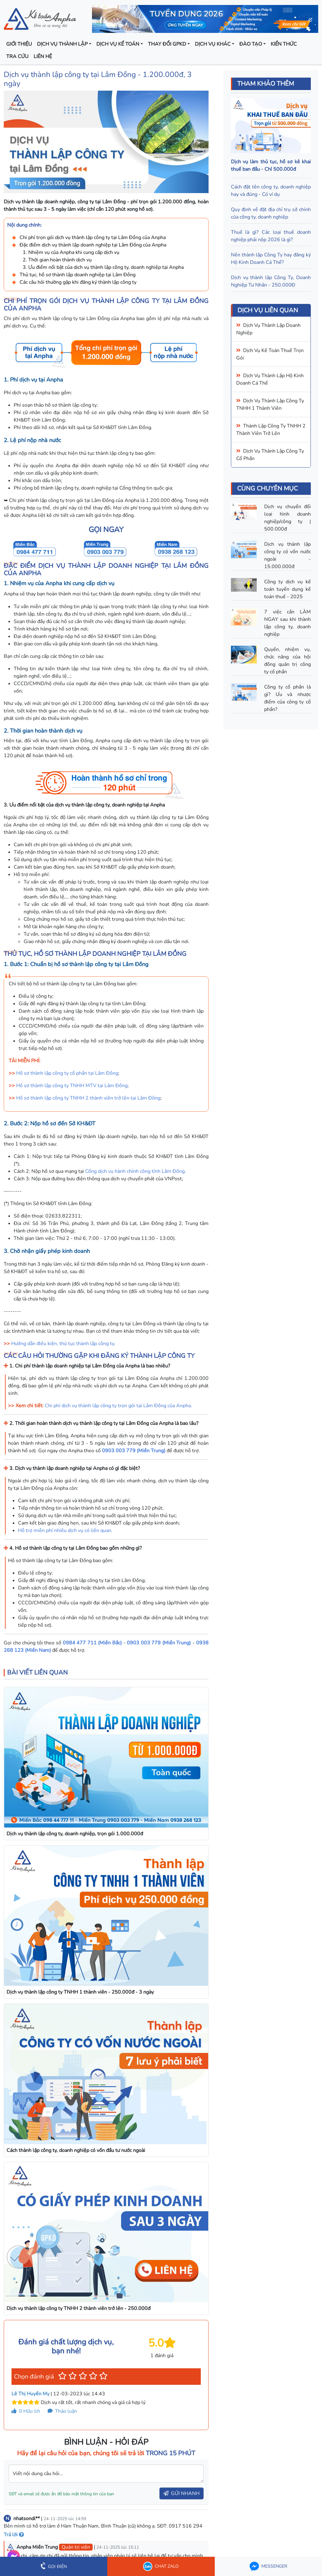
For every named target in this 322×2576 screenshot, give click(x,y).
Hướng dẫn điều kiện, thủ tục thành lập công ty (62, 1343)
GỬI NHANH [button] (181, 2493)
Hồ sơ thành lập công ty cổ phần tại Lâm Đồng (67, 1073)
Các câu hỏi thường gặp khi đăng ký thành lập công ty (78, 282)
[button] (62, 2375)
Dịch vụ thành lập (62, 44)
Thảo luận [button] (62, 2411)
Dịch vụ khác (213, 44)
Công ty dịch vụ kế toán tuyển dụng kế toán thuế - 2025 (287, 589)
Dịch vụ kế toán (117, 44)
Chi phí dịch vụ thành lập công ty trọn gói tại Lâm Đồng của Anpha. (118, 1405)
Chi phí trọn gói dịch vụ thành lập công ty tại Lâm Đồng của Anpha (93, 237)
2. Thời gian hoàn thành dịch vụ (58, 259)
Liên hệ (43, 56)
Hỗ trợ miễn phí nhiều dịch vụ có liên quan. (65, 1530)
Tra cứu (17, 56)
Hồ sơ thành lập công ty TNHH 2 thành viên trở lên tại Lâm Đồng (88, 1098)
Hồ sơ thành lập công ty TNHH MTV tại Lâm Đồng (71, 1085)
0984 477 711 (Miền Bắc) (92, 1642)
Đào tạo (250, 44)
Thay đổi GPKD (167, 44)
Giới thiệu (19, 44)
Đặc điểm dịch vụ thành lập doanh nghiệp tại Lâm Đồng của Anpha (93, 245)
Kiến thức (284, 44)
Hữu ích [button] (26, 2411)
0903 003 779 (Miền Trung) (133, 1450)
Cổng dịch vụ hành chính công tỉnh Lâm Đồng (135, 1171)
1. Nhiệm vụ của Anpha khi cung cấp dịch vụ (71, 252)
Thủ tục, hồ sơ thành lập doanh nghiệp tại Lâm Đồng (78, 274)
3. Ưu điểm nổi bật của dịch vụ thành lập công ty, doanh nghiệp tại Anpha (103, 267)
